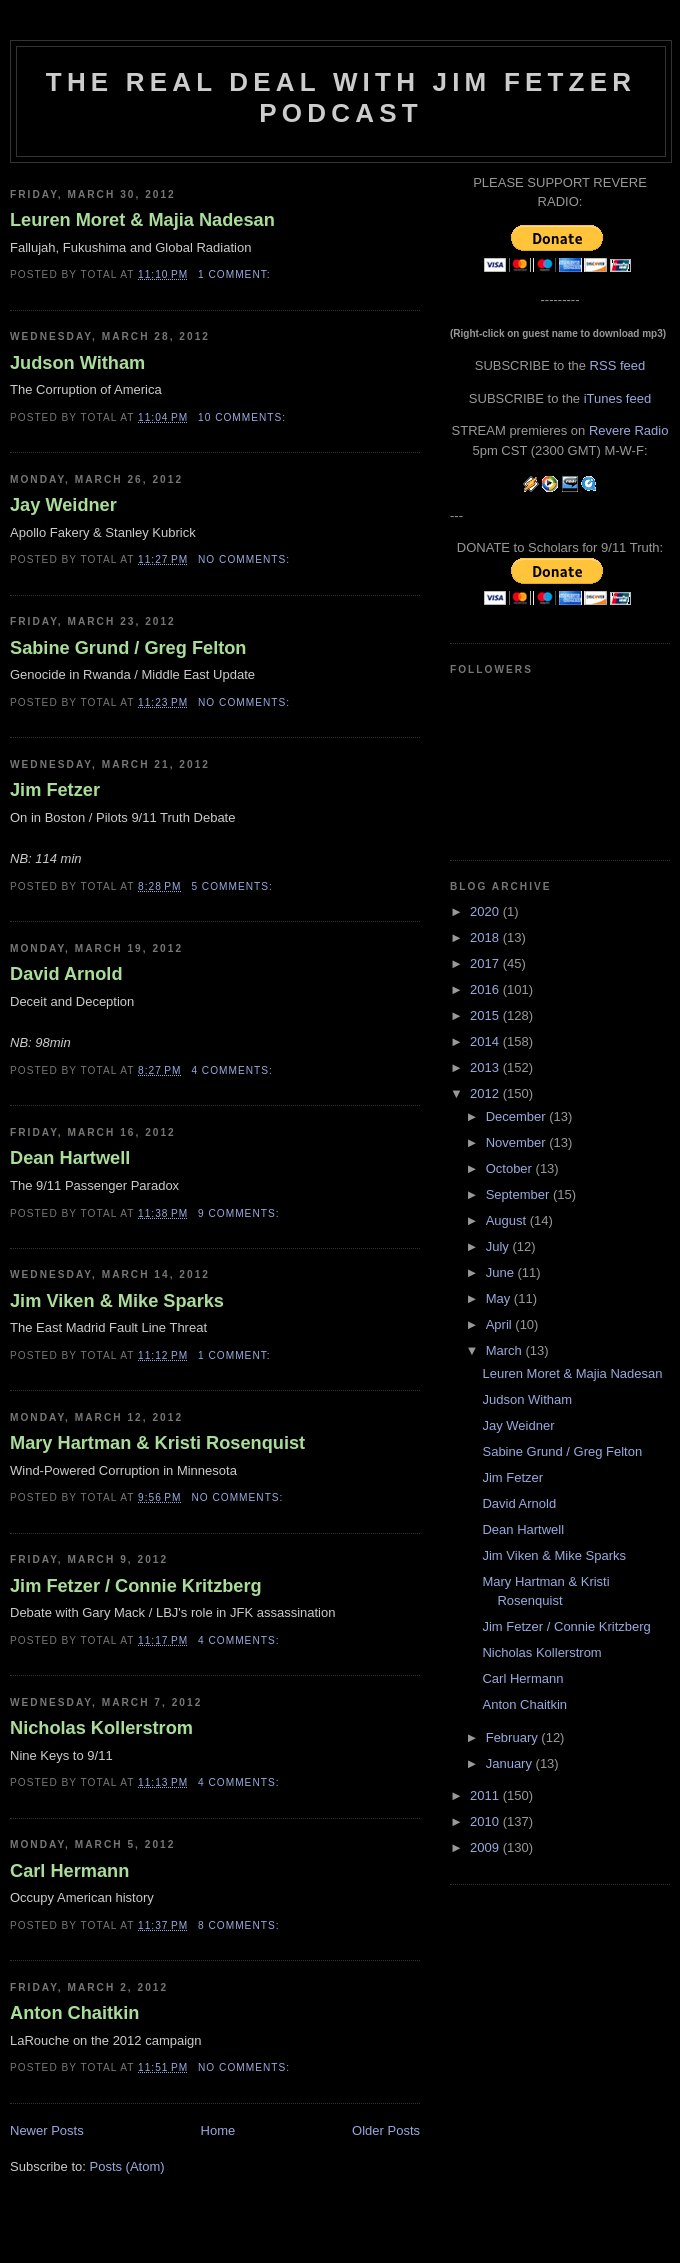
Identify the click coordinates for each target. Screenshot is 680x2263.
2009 (486, 1847)
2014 (486, 1041)
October (511, 1168)
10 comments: (244, 417)
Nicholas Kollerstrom (101, 1728)
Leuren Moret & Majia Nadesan (142, 220)
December (518, 1116)
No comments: (246, 559)
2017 (486, 963)
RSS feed (618, 365)
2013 (486, 1067)
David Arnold (66, 974)
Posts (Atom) (127, 2166)
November (518, 1142)
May (500, 1298)
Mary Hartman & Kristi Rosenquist (157, 1443)
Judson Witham (77, 363)
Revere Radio (629, 430)
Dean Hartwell (70, 1158)
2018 (486, 937)
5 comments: (233, 886)
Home (218, 2130)
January (511, 1763)
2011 (486, 1795)
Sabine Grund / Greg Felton (128, 648)
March (506, 1350)
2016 (486, 989)
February (514, 1737)
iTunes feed (617, 398)
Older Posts (386, 2130)
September (519, 1194)
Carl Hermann (69, 1871)
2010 (486, 1821)
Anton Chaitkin (74, 2013)
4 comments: (233, 1070)
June (502, 1272)
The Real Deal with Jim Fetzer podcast (341, 97)
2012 (486, 1093)
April (501, 1324)
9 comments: (240, 1213)
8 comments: (240, 1925)
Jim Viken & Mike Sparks (117, 1301)
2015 (486, 1015)
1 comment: (236, 274)
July (499, 1246)
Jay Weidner (63, 505)
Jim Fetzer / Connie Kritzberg (136, 1586)
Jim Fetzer (55, 790)
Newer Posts (47, 2130)
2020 (486, 911)
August (508, 1220)
